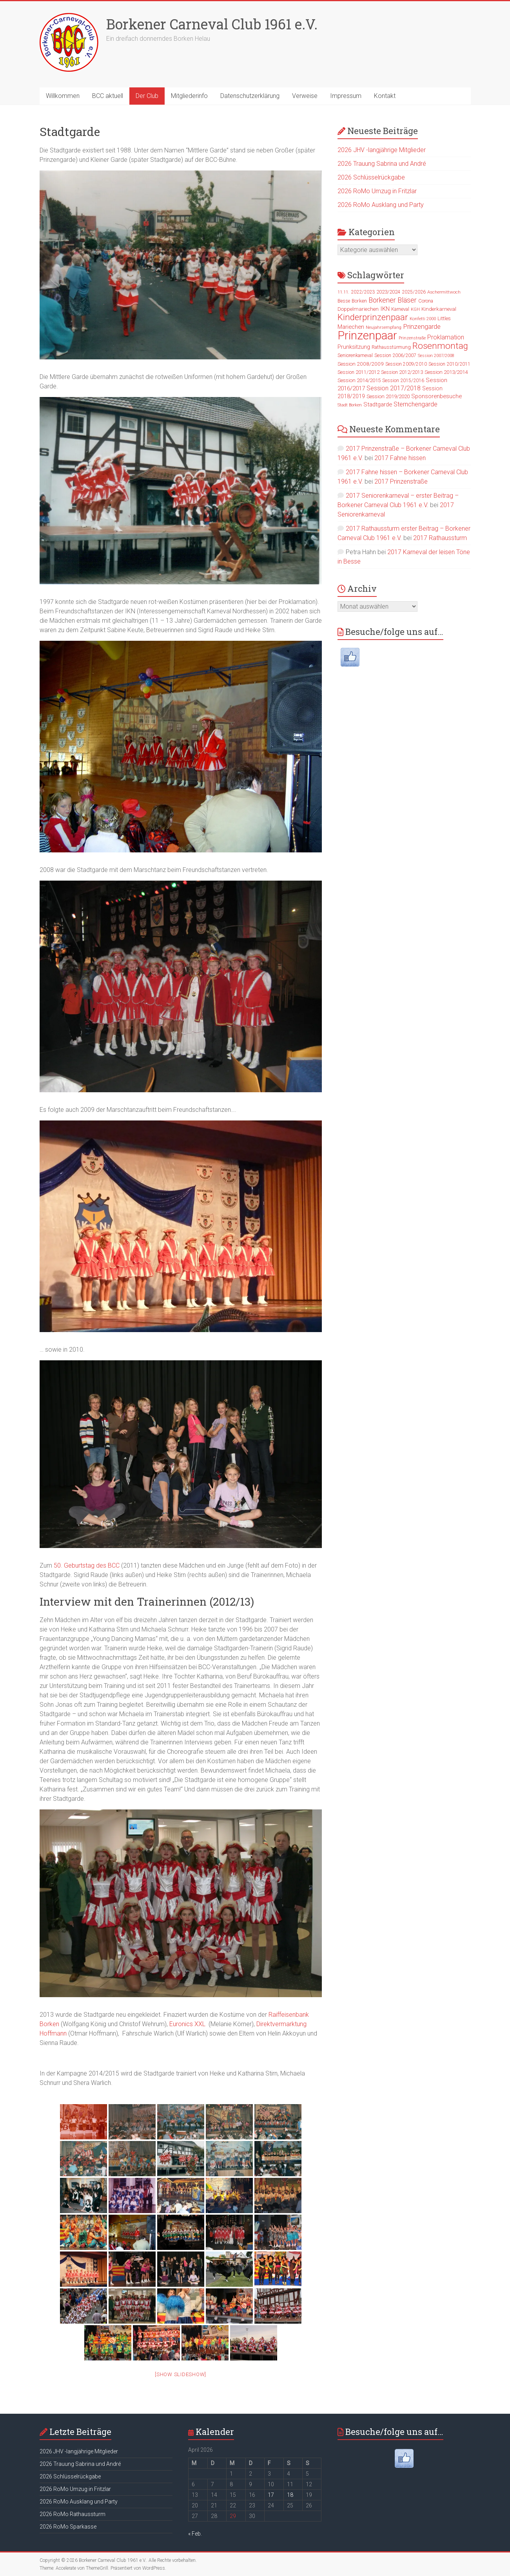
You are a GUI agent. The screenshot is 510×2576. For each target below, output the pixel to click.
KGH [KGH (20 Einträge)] (415, 309)
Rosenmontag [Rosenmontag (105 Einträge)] (440, 346)
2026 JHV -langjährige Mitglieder (382, 150)
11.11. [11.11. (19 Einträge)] (343, 292)
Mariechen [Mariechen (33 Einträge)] (351, 326)
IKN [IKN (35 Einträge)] (385, 308)
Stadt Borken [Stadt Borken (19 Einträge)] (350, 405)
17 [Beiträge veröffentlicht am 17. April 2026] (271, 2495)
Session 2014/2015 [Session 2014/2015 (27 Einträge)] (359, 380)
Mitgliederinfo (189, 96)
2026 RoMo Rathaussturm (72, 2514)
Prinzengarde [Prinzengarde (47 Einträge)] (422, 326)
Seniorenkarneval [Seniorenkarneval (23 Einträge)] (355, 355)
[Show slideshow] (180, 2374)
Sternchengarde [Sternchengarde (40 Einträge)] (415, 404)
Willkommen (63, 96)
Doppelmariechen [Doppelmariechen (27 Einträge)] (358, 309)
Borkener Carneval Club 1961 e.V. (212, 24)
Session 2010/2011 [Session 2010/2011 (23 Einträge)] (449, 364)
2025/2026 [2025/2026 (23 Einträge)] (414, 292)
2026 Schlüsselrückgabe (371, 177)
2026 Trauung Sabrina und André (382, 163)
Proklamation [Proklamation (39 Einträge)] (445, 337)
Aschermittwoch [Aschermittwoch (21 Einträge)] (444, 292)
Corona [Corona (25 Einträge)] (425, 301)
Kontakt (385, 96)
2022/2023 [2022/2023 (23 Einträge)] (363, 292)
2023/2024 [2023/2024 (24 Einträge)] (388, 292)
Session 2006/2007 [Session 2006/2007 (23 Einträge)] (395, 355)
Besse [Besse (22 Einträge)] (344, 301)
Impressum (345, 96)
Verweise (305, 96)
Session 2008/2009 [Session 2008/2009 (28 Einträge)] (361, 364)
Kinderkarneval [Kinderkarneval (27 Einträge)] (438, 309)
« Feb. (195, 2534)
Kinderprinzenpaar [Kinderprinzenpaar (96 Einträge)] (373, 317)
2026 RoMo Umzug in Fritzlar (377, 191)
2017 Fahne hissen (400, 458)
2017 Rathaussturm (440, 538)
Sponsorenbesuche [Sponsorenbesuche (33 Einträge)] (436, 396)
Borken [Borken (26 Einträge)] (359, 301)
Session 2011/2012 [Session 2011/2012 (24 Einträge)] (358, 372)
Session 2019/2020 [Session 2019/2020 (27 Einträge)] (388, 396)
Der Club (147, 96)
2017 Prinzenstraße (401, 481)
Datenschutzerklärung (250, 96)
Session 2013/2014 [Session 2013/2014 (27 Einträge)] (446, 372)
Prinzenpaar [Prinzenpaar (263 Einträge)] (367, 335)
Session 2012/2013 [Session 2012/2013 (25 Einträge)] (402, 372)
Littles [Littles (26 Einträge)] (444, 318)
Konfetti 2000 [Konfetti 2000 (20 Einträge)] (423, 318)
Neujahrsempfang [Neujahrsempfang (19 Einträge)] (383, 327)
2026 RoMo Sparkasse (68, 2526)
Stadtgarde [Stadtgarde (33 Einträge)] (377, 404)
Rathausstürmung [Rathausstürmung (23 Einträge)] (391, 347)
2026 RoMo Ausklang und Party (381, 204)
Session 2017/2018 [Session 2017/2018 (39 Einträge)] (394, 388)
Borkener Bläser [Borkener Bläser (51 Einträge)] (392, 300)
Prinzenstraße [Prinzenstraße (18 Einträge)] (412, 338)
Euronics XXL (188, 2024)
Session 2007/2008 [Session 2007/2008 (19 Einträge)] (436, 355)
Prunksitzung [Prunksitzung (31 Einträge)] (354, 347)
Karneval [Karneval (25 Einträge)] (400, 309)
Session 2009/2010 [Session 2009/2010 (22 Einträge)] (406, 364)
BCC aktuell (107, 96)
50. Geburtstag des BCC (87, 1565)
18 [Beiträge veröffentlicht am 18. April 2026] (290, 2495)
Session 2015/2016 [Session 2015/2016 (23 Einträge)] (403, 380)
